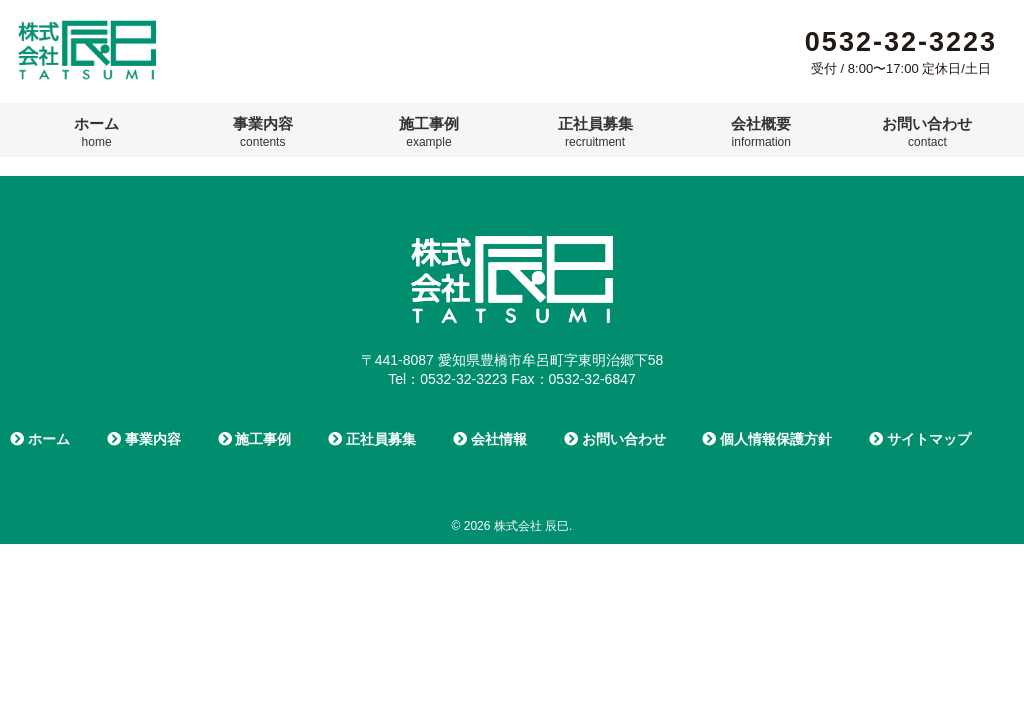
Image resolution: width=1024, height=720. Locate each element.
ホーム (96, 132)
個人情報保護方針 (767, 439)
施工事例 (429, 132)
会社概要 (761, 132)
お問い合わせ (927, 132)
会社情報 (490, 439)
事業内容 (263, 132)
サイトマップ (920, 439)
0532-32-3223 (901, 42)
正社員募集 (595, 132)
